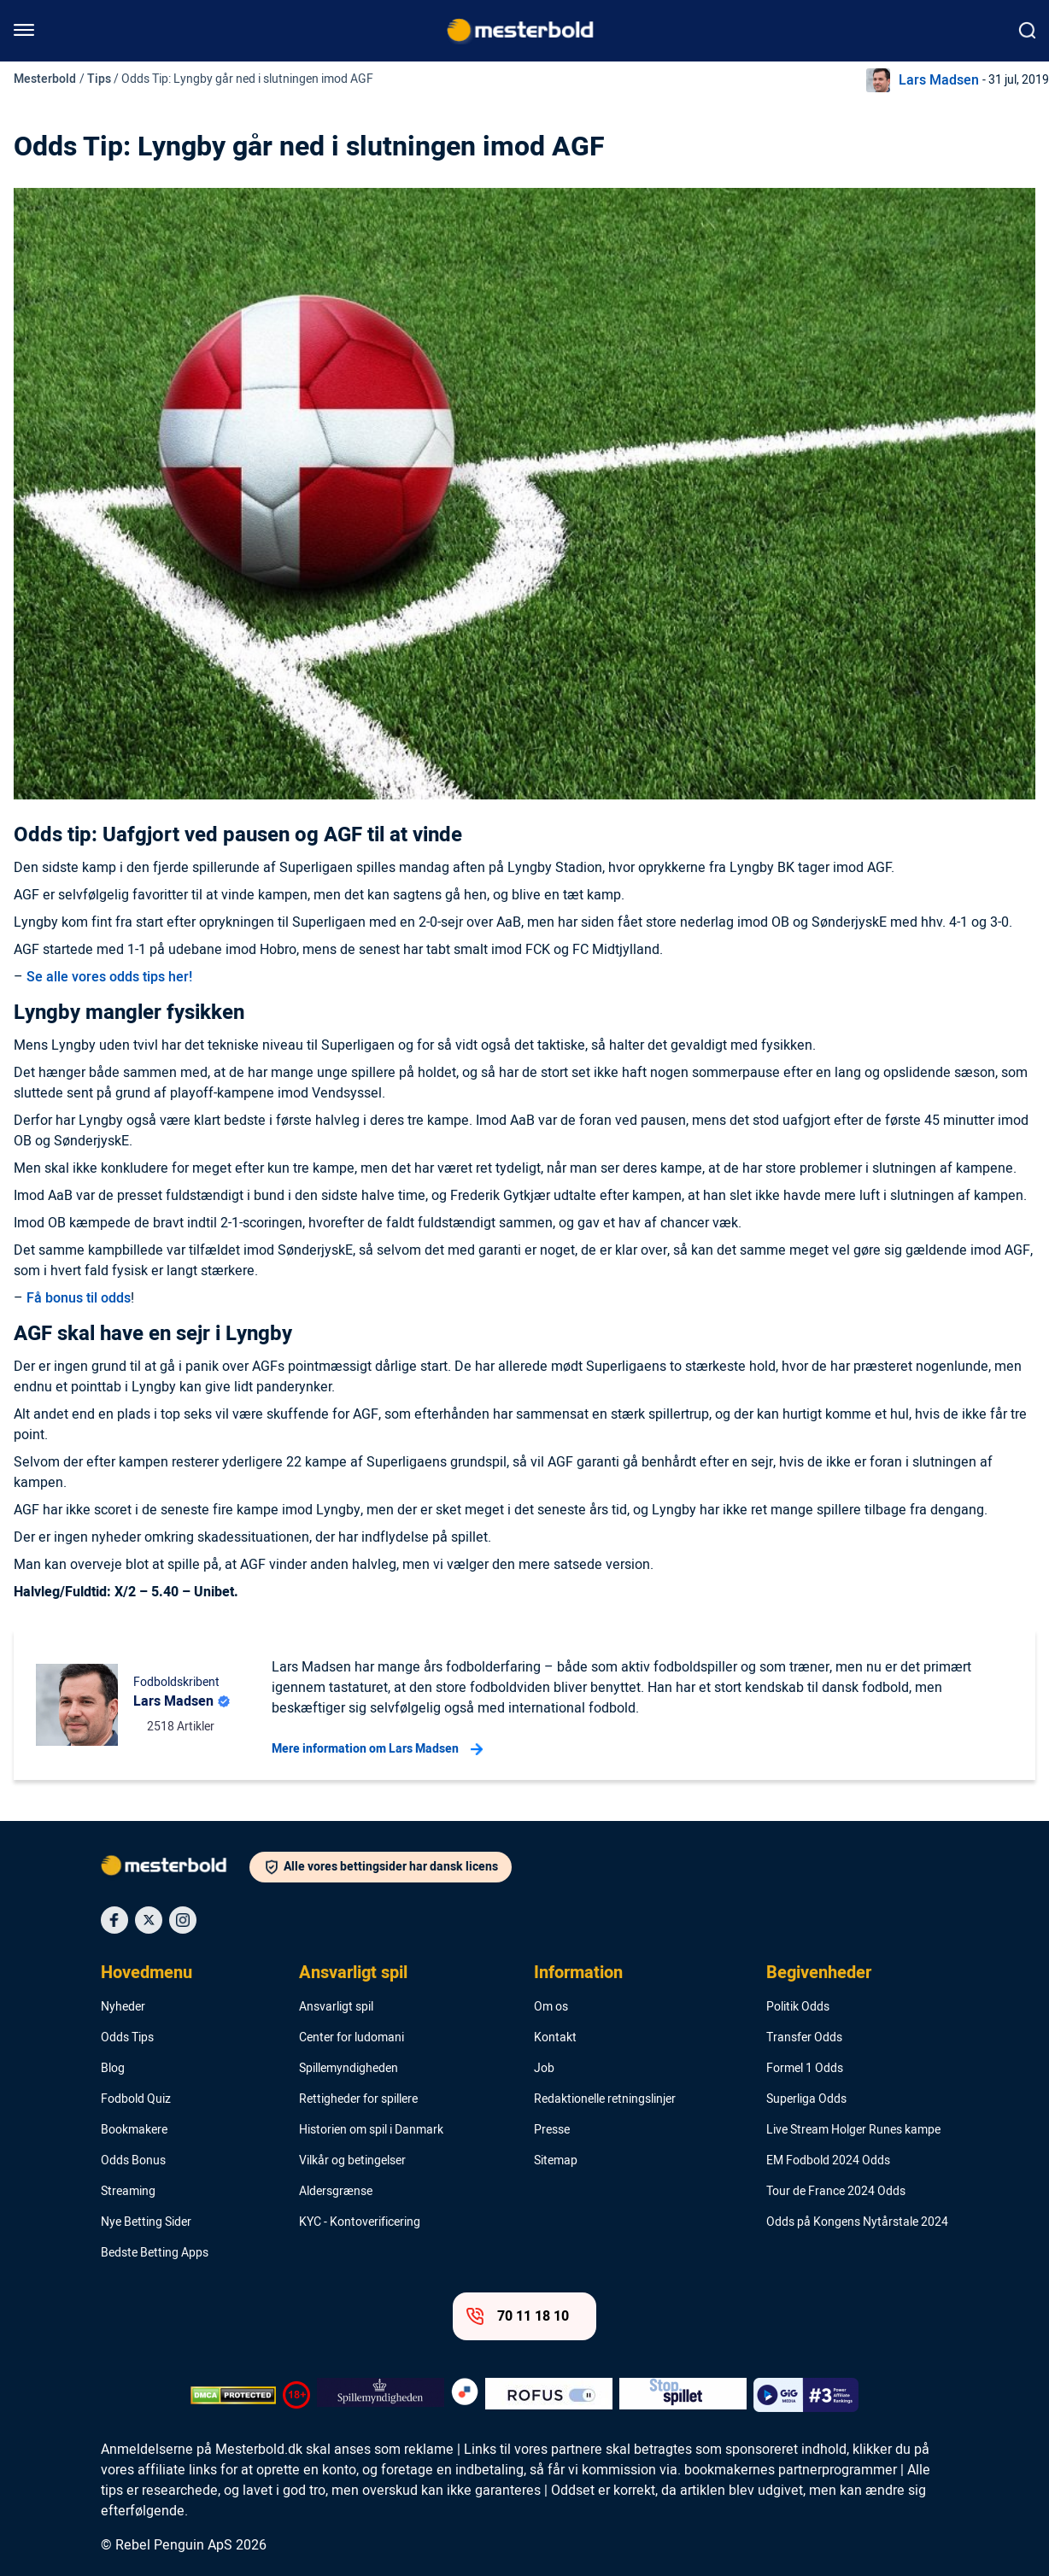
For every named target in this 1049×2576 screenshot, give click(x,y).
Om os (551, 2007)
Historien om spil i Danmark (371, 2130)
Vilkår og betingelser (352, 2160)
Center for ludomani (351, 2037)
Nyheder (123, 2007)
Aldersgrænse (335, 2191)
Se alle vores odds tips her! (109, 977)
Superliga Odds (806, 2099)
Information (578, 1973)
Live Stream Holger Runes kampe (853, 2130)
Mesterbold (45, 79)
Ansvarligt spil (353, 1973)
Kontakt (555, 2037)
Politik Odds (797, 2007)
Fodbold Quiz (136, 2099)
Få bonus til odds (78, 1298)
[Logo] (175, 1869)
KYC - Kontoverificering (359, 2222)
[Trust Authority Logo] (380, 2395)
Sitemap (555, 2160)
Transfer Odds (804, 2037)
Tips (99, 79)
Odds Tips (127, 2037)
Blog (113, 2068)
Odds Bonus (133, 2160)
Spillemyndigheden (348, 2068)
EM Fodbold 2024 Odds (828, 2160)
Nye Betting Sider (146, 2222)
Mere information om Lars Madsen (377, 1749)
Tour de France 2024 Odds (835, 2191)
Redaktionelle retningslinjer (605, 2099)
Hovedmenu (146, 1973)
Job (544, 2068)
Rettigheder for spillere (358, 2099)
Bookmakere (134, 2130)
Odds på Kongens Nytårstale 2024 (857, 2222)
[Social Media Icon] (114, 1920)
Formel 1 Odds (804, 2068)
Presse (552, 2130)
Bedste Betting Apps (154, 2253)
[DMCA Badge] (233, 2395)
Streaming (128, 2191)
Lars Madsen (939, 80)
